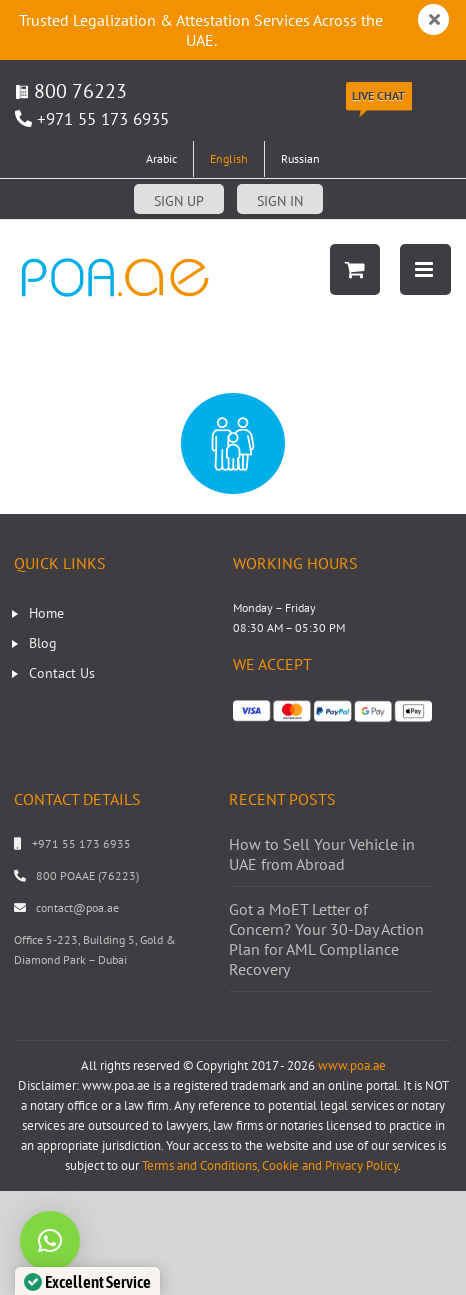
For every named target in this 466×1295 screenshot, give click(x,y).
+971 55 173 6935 (103, 119)
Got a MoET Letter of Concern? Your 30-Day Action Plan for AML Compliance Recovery (326, 939)
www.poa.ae (352, 1065)
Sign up (179, 201)
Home (46, 613)
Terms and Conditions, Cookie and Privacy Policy (270, 1165)
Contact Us (62, 673)
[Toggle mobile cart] (355, 269)
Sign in (280, 201)
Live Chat (378, 95)
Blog (43, 643)
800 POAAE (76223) (87, 875)
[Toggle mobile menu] (425, 269)
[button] (50, 1241)
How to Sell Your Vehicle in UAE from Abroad (322, 854)
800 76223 (71, 91)
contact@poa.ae (77, 907)
